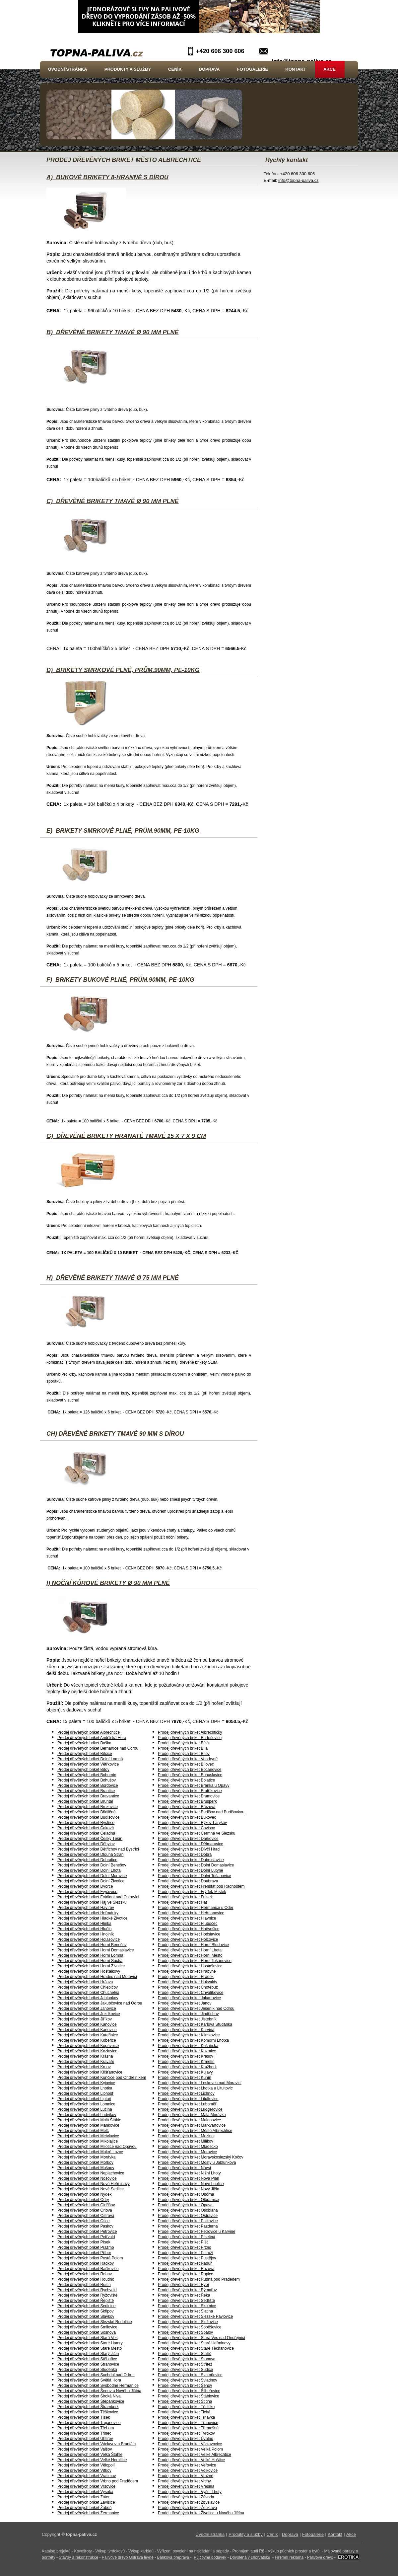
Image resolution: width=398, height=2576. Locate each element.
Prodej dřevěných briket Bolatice (186, 1780)
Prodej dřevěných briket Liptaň (84, 2098)
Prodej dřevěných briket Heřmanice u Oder (195, 1907)
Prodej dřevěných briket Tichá (184, 2412)
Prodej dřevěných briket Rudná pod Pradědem (199, 2279)
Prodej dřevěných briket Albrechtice (88, 1732)
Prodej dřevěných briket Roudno (85, 2279)
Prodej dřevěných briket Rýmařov (187, 2290)
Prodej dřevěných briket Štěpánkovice (90, 2401)
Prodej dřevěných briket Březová (186, 1806)
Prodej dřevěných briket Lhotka (84, 2088)
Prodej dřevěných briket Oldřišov (86, 2205)
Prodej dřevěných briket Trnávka (186, 2417)
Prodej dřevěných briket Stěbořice (87, 2359)
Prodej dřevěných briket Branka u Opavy (193, 1785)
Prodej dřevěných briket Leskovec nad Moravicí (199, 2083)
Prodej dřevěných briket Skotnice (187, 2306)
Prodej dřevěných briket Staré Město (89, 2348)
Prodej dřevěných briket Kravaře (85, 2061)
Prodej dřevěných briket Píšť (183, 2242)
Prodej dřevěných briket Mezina (186, 2136)
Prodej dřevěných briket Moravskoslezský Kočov (200, 2157)
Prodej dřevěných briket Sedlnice (86, 2306)
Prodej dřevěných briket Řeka (184, 2295)
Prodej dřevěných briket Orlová (84, 2210)
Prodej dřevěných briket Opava (185, 2205)
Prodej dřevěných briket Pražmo (85, 2247)
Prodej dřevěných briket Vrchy (184, 2481)
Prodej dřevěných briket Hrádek (186, 1976)
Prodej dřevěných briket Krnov (84, 2067)
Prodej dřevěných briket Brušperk (187, 1801)
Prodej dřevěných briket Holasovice (88, 1939)
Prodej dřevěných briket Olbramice (188, 2199)
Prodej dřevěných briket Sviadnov (187, 2380)
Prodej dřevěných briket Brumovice (189, 1796)
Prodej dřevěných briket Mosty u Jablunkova (197, 2162)
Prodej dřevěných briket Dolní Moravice (92, 1875)
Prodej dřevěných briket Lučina (84, 2109)
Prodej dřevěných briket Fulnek (185, 1897)
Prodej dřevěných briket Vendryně (188, 1759)
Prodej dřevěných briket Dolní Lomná (90, 1759)
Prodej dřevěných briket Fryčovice (87, 1891)
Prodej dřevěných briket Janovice (86, 2008)
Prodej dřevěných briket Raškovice (88, 2268)
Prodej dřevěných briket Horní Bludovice (193, 1944)
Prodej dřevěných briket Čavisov (186, 1828)
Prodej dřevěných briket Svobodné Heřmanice (98, 2385)
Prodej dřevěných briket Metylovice (88, 2136)
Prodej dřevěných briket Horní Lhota (190, 1950)
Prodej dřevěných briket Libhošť (85, 2093)
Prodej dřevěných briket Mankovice (88, 2125)
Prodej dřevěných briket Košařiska (188, 2045)
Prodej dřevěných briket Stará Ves (87, 2337)
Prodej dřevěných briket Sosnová (86, 2332)
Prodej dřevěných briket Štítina (185, 2401)
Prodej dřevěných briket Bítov (83, 1769)
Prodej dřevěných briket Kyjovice (86, 2083)
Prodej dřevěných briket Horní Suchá (89, 1960)
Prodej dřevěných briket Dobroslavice (191, 1859)
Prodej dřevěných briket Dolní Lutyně (190, 1870)
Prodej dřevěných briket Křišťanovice (89, 2072)
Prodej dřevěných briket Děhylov (86, 1844)
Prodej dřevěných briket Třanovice (188, 2422)
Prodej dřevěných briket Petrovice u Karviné (196, 2231)
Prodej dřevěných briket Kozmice (187, 2051)
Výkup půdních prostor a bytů (293, 2551)
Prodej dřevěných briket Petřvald (86, 2237)
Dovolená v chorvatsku (250, 2557)
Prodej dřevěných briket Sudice (185, 2369)
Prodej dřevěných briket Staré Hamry (90, 2343)
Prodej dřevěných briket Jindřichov (188, 2013)
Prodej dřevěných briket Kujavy (185, 2072)
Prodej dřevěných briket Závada (186, 2497)
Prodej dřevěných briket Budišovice (88, 1817)
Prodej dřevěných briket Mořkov (85, 2162)
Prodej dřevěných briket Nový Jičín (188, 2189)
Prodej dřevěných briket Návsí (184, 2167)
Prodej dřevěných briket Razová (186, 2268)
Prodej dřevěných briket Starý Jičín (88, 2353)
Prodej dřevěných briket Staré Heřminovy (194, 2343)
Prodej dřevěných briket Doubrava (188, 1881)
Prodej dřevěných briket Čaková (85, 1828)
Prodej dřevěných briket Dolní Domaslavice (196, 1865)
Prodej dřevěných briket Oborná (186, 2194)
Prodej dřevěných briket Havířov (85, 1907)
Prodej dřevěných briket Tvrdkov (186, 2433)
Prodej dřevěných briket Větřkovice (88, 1764)
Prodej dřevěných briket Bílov (184, 1753)
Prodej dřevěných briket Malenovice (189, 2120)
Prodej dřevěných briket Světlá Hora (89, 2380)
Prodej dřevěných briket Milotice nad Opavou (97, 2146)
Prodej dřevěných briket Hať (182, 1902)
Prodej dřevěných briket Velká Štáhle (89, 2454)
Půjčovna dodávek (210, 2557)
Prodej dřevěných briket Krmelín (186, 2061)
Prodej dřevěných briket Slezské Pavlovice (195, 2316)
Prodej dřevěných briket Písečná (186, 2237)
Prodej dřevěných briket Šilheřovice (189, 2390)
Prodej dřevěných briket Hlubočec (187, 1923)
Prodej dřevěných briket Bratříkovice (190, 1790)
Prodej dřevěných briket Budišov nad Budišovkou (201, 1812)
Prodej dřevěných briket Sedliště (186, 2300)
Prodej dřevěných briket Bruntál (85, 1801)
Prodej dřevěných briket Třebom (85, 2428)
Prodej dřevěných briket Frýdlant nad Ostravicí (98, 1897)
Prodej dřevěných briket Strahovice (88, 2364)
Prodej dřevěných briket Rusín (84, 2284)
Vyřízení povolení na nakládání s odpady (193, 2551)
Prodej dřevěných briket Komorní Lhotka (193, 2040)
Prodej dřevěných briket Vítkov (84, 2470)
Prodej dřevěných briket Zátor (83, 2497)
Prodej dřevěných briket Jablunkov (87, 1998)
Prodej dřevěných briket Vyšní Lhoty (190, 2491)
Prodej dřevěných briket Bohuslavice (190, 1775)
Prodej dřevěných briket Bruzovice (87, 1806)
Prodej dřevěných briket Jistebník (187, 2019)
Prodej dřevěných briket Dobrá (185, 1854)
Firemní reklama (289, 2557)
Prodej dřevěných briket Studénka (87, 2369)
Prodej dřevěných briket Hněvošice (188, 1929)
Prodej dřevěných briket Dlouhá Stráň (90, 1854)
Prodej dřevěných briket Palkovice (188, 2221)
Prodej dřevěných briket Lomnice (86, 2104)
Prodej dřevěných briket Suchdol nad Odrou (96, 2375)
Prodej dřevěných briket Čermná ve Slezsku (196, 1833)
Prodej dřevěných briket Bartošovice (190, 1737)
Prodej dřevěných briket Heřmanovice (191, 1913)
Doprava (209, 69)
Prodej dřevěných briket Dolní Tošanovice (194, 1875)
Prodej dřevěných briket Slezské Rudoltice (94, 2321)
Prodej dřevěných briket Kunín (184, 2077)
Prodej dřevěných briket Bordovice (87, 1785)
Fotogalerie (252, 69)
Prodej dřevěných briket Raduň (185, 2263)
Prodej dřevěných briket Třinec (84, 2433)
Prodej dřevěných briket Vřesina (186, 2486)
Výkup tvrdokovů (110, 2551)
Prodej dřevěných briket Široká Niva (89, 2396)
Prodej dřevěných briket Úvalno (185, 2438)
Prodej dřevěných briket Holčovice (188, 1939)
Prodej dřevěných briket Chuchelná (88, 1992)
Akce (329, 69)
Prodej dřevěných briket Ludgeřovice (190, 2109)
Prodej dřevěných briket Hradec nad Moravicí (97, 1976)
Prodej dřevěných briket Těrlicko (186, 2406)
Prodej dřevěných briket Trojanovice (89, 2422)
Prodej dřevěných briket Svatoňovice (190, 2375)
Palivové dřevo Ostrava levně (128, 2557)
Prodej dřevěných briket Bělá (183, 1743)
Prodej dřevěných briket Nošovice (87, 2178)
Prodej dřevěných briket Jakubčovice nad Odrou (99, 2003)
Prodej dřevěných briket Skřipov (85, 2311)
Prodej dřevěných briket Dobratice (87, 1859)
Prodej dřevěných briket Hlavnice (187, 1918)
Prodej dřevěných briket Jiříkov (84, 2019)
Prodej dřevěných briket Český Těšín (89, 1838)
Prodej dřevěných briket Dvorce (85, 1886)
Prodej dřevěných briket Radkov (85, 2263)
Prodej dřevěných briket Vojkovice (188, 2470)
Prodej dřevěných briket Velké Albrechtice (194, 2454)
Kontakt (295, 69)
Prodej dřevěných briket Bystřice (85, 1822)
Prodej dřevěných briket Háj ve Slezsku (92, 1902)
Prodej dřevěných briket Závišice (86, 2502)
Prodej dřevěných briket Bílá (183, 1748)
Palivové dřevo (320, 2557)
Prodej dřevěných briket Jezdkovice (88, 2013)
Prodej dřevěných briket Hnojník (85, 1934)
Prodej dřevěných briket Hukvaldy (187, 1982)
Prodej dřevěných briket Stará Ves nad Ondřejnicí (201, 2337)
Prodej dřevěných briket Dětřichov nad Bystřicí (98, 1849)
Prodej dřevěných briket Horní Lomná (90, 1955)
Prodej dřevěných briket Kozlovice (87, 2051)
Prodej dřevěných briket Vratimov (86, 2475)
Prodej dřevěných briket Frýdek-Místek (192, 1891)
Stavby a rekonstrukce (78, 2557)
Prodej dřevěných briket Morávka (86, 2157)
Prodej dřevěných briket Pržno (184, 2247)
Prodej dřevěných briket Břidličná (86, 1812)
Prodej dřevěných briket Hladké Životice (92, 1918)
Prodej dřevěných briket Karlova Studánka (195, 2024)
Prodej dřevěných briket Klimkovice (189, 2035)
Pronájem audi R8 (248, 2551)
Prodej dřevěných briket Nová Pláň (188, 2178)
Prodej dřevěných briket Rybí (183, 2284)
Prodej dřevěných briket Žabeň (84, 2507)
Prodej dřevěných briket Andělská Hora (91, 1737)
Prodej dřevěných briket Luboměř (187, 2104)
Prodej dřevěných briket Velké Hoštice (191, 2460)
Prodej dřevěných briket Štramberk (88, 2406)
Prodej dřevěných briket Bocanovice (189, 1769)
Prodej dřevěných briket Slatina (185, 2311)
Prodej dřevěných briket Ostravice (188, 2215)
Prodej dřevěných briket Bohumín (86, 1775)
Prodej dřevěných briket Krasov (185, 2056)
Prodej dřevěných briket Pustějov (187, 2258)
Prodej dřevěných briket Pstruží (185, 2252)
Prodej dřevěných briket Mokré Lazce (90, 2152)
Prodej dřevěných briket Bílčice (84, 1753)
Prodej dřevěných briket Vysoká (85, 2491)
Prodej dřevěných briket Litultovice (188, 2098)
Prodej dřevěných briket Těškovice (87, 2412)
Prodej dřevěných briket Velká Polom (190, 2449)
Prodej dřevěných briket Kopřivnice (88, 2045)
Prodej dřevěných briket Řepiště (85, 2300)
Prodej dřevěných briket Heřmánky (87, 1913)
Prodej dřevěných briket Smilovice (87, 2327)
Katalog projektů (56, 2551)
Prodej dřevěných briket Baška (84, 1743)
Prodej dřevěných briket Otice (83, 2221)
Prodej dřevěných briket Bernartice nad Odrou (97, 1748)
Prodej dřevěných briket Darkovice (188, 1838)
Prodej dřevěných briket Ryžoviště (87, 2295)
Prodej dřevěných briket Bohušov (86, 1780)
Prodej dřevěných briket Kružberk (187, 2067)
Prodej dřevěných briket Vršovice (86, 2486)
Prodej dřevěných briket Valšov (84, 2449)
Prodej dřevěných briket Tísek (83, 2417)
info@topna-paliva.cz (298, 180)
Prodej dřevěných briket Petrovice (87, 2231)
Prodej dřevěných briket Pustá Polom (90, 2258)
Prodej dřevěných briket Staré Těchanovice (196, 2348)
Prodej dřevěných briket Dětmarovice (190, 1844)
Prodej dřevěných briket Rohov (84, 2274)
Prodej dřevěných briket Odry (83, 2199)
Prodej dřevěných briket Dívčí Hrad (189, 1849)
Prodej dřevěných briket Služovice (188, 2321)
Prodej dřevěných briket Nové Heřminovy (93, 2183)
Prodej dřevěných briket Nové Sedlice (90, 2189)
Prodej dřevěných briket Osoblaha (188, 2210)
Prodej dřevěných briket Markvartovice (192, 2125)
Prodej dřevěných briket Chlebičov (87, 1987)
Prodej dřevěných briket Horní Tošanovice (195, 1960)
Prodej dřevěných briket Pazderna (188, 2226)
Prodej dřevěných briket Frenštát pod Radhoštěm (201, 1886)
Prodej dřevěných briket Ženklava (187, 2507)
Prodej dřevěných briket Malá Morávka (192, 2114)
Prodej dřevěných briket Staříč (184, 2353)
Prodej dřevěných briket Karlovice (87, 2029)
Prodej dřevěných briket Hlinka (84, 1923)
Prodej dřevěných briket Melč (83, 2130)
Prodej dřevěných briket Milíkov (185, 2141)
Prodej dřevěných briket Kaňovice (87, 2024)
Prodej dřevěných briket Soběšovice (189, 2327)
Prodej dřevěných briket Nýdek (84, 2194)
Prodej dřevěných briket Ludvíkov (86, 2114)
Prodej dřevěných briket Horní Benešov (92, 1944)
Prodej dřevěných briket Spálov (185, 2332)
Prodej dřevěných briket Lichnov (186, 2093)
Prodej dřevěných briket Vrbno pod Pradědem (97, 2481)
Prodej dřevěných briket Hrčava (85, 1982)
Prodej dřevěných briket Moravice (187, 2152)
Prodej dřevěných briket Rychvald (87, 2290)
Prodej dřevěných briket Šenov (185, 2385)
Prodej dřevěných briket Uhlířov (85, 2438)
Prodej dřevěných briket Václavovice (190, 2444)
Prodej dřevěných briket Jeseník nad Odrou (196, 2008)
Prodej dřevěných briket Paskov (85, 2226)
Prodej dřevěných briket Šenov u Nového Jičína (99, 2390)
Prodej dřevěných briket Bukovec (187, 1817)
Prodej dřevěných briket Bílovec (186, 1764)
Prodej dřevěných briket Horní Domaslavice (95, 1950)
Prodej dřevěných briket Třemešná (188, 2428)
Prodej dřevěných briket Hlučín (84, 1929)
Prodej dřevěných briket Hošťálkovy (88, 1971)
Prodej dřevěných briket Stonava (186, 2359)
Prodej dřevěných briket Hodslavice (189, 1934)
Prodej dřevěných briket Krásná (85, 2056)
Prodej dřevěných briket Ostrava (85, 2215)
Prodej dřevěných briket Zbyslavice (189, 2502)
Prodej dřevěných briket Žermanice (88, 2513)
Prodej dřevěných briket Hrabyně (187, 1971)
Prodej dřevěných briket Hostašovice (190, 1966)
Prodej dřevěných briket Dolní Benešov (91, 1865)
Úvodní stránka (67, 69)
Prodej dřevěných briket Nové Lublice (191, 2183)
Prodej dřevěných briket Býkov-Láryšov (192, 1822)
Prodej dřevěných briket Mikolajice (87, 2141)
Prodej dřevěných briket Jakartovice (189, 1998)
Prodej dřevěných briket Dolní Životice (90, 1881)
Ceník (174, 69)
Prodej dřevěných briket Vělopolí (86, 2465)
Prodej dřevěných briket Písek (83, 2242)
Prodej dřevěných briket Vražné (185, 2475)
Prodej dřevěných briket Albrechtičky (190, 1732)
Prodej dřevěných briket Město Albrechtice (195, 2130)
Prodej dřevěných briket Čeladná (86, 1833)
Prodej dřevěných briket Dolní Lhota (89, 1870)
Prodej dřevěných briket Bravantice (88, 1796)
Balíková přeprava (173, 2557)
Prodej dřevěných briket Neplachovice (90, 2173)
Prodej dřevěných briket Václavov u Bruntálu (96, 2444)
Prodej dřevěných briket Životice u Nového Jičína (201, 2513)
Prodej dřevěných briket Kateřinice (87, 2035)
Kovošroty (83, 2551)
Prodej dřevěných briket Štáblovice (188, 2396)
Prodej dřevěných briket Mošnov (85, 2167)
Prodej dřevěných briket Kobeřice (86, 2040)
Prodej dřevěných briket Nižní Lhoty (189, 2173)
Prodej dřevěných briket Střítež (185, 2364)
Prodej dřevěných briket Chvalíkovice (190, 1992)
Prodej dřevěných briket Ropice (185, 2274)
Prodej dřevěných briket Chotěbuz (188, 1987)
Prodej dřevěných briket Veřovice (187, 2465)
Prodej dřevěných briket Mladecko (188, 2146)
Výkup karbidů (141, 2551)
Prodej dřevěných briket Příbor (84, 2252)
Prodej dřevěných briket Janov (184, 2003)
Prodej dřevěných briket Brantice (86, 1790)
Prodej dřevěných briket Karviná (186, 2029)
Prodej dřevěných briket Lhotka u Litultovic (195, 2088)
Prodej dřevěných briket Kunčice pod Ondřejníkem (101, 2077)
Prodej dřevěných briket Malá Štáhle (89, 2120)
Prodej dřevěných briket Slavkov (85, 2316)
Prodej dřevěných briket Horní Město (190, 1955)
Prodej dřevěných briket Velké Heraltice (92, 2460)
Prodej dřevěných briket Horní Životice (91, 1966)
